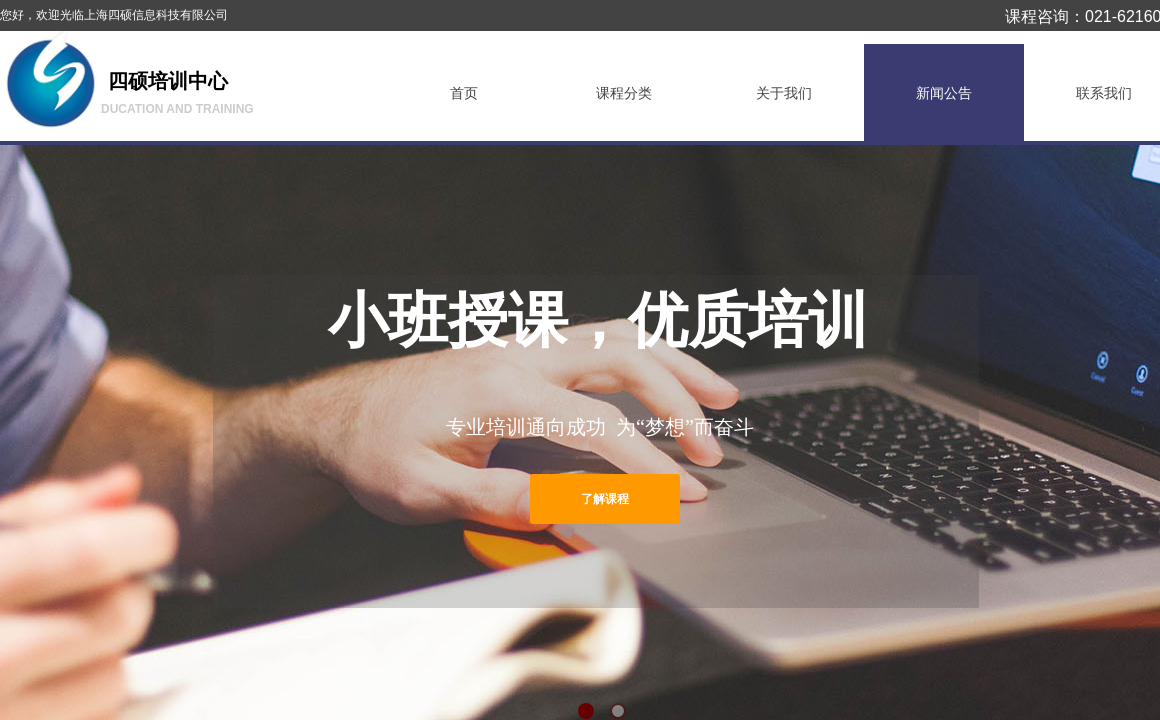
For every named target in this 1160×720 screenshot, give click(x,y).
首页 (464, 93)
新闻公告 (944, 93)
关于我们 (784, 93)
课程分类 (624, 93)
